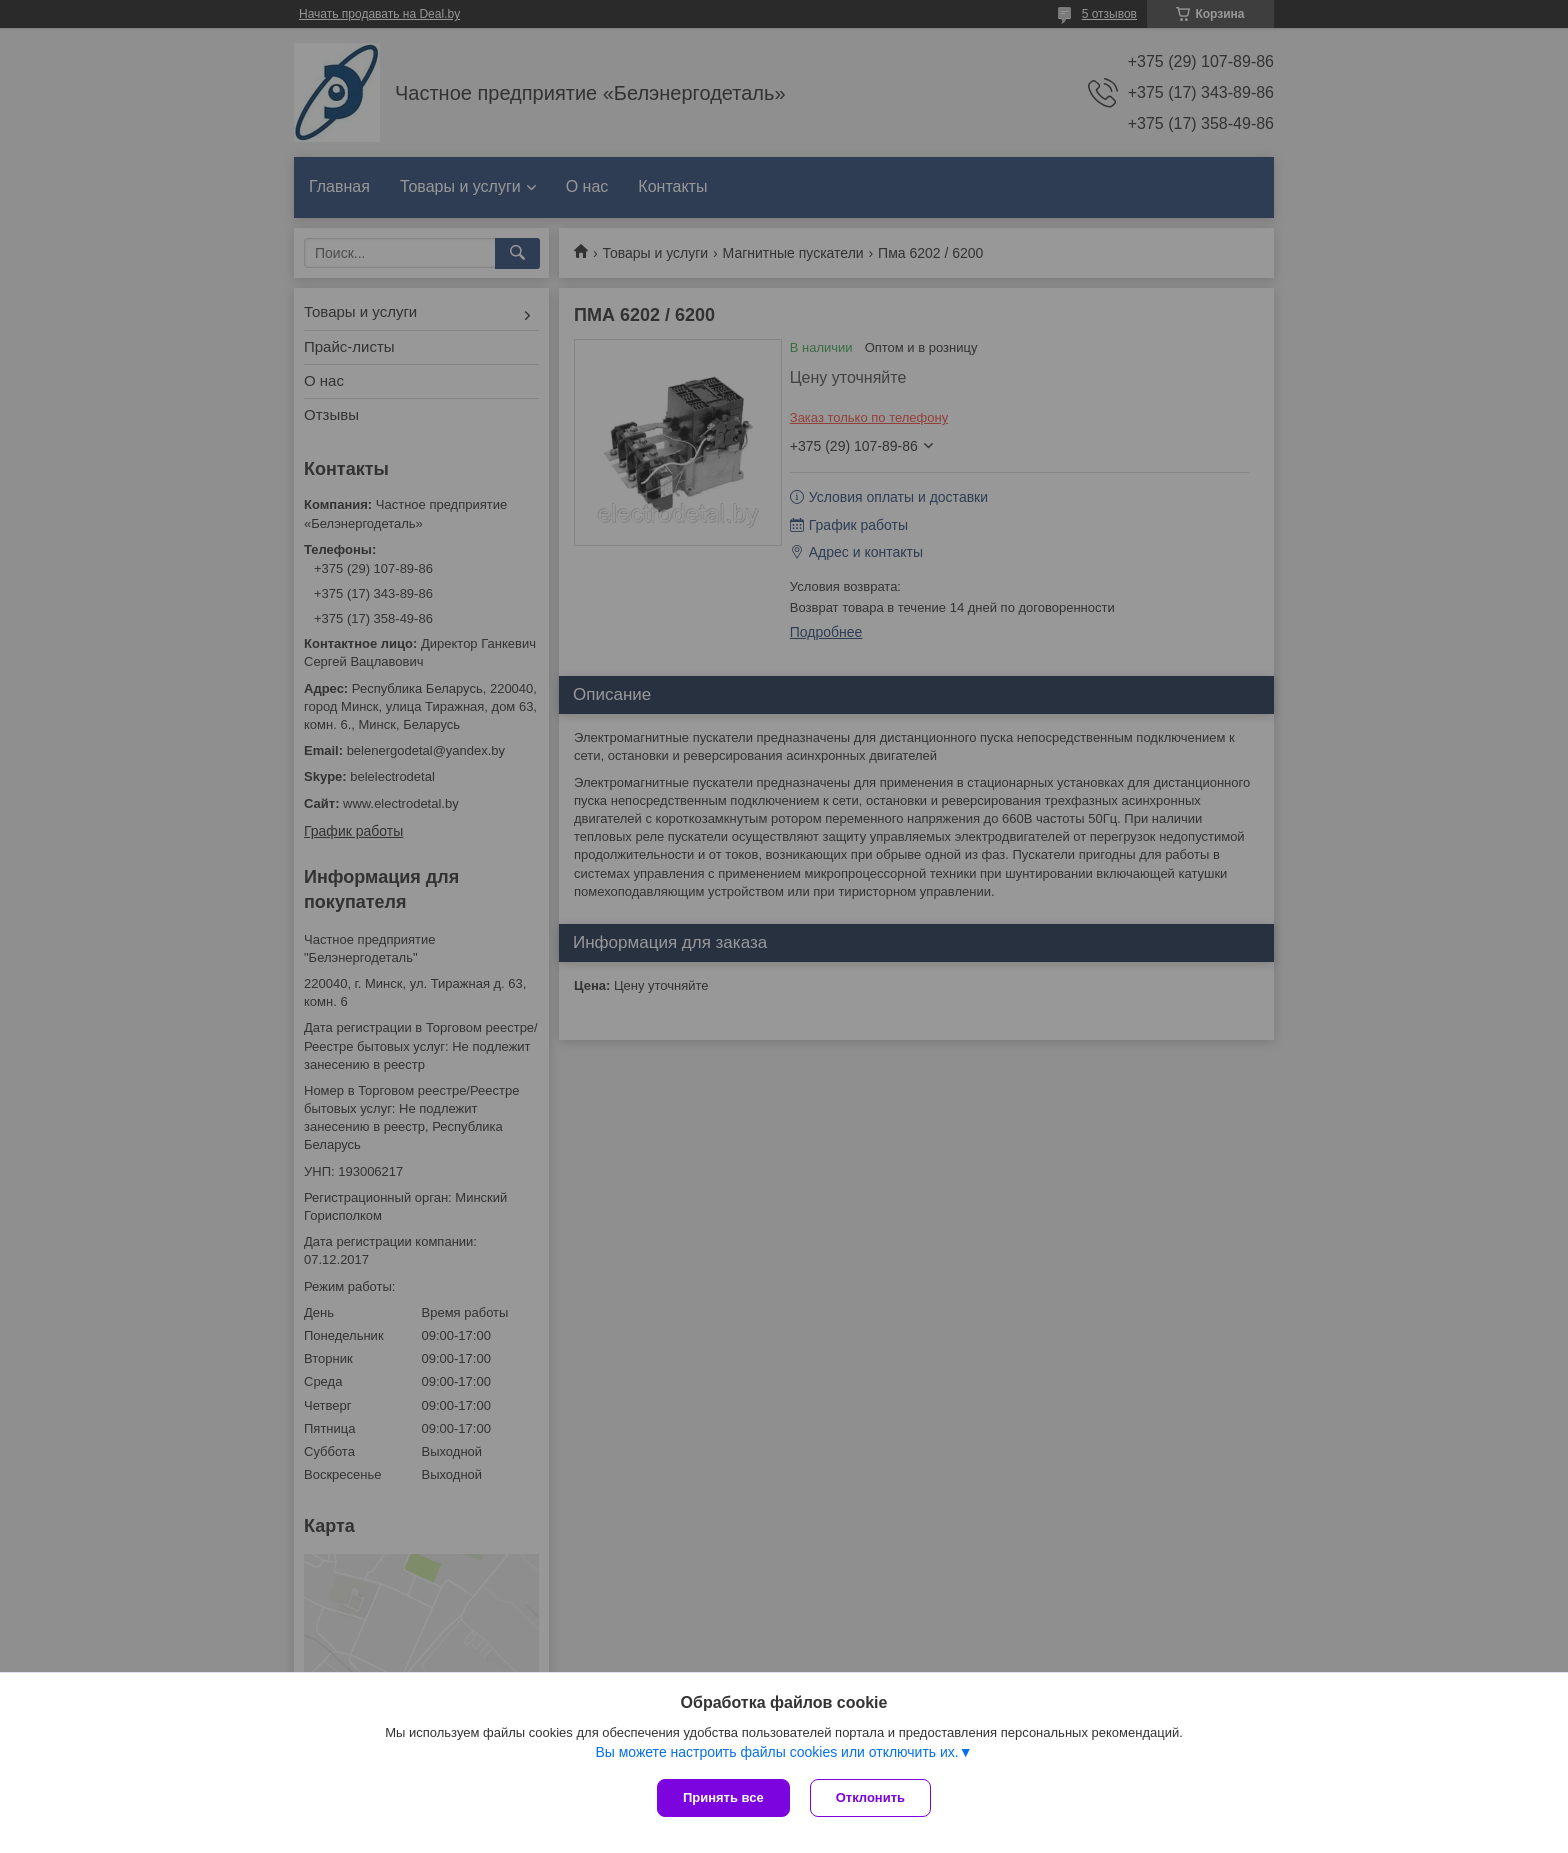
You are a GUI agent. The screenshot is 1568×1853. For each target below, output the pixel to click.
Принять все (723, 1797)
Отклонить (870, 1797)
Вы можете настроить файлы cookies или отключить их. (776, 1752)
